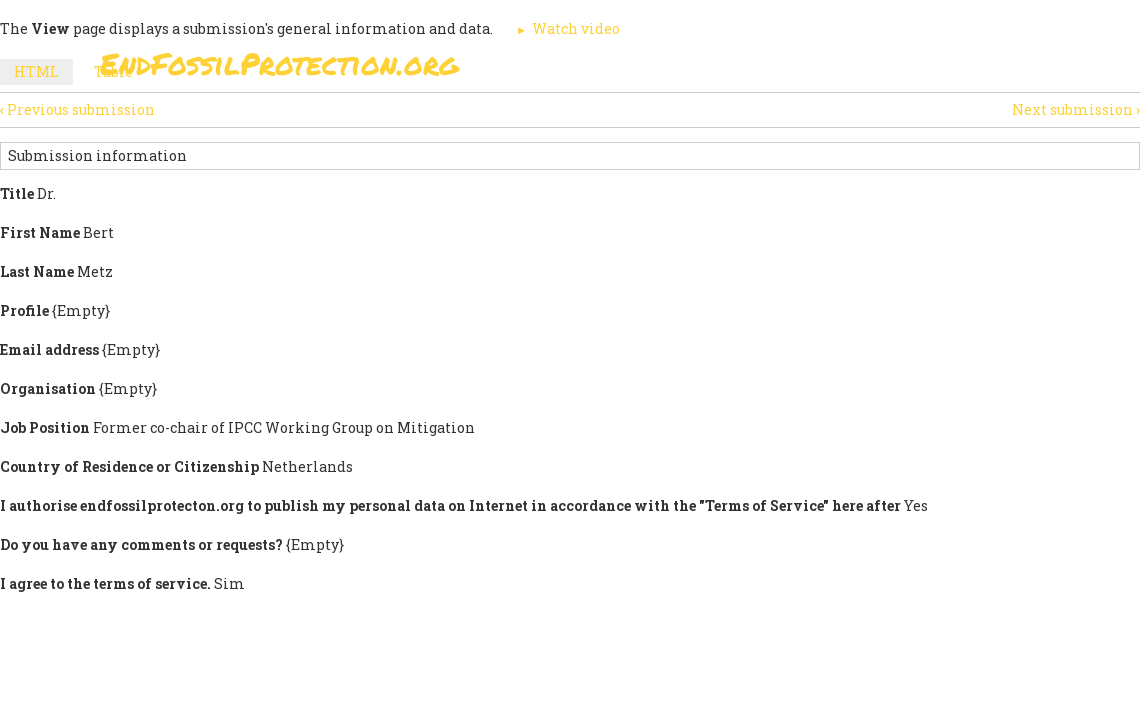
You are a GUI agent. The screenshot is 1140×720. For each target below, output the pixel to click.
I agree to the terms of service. (105, 583)
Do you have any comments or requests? (141, 544)
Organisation (48, 388)
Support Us (712, 119)
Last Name (37, 271)
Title (17, 193)
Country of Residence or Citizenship (129, 466)
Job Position (45, 427)
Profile (24, 310)
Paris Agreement (566, 119)
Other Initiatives (932, 119)
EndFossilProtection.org (279, 63)
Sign (449, 119)
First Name (40, 232)
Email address (49, 349)
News (811, 119)
